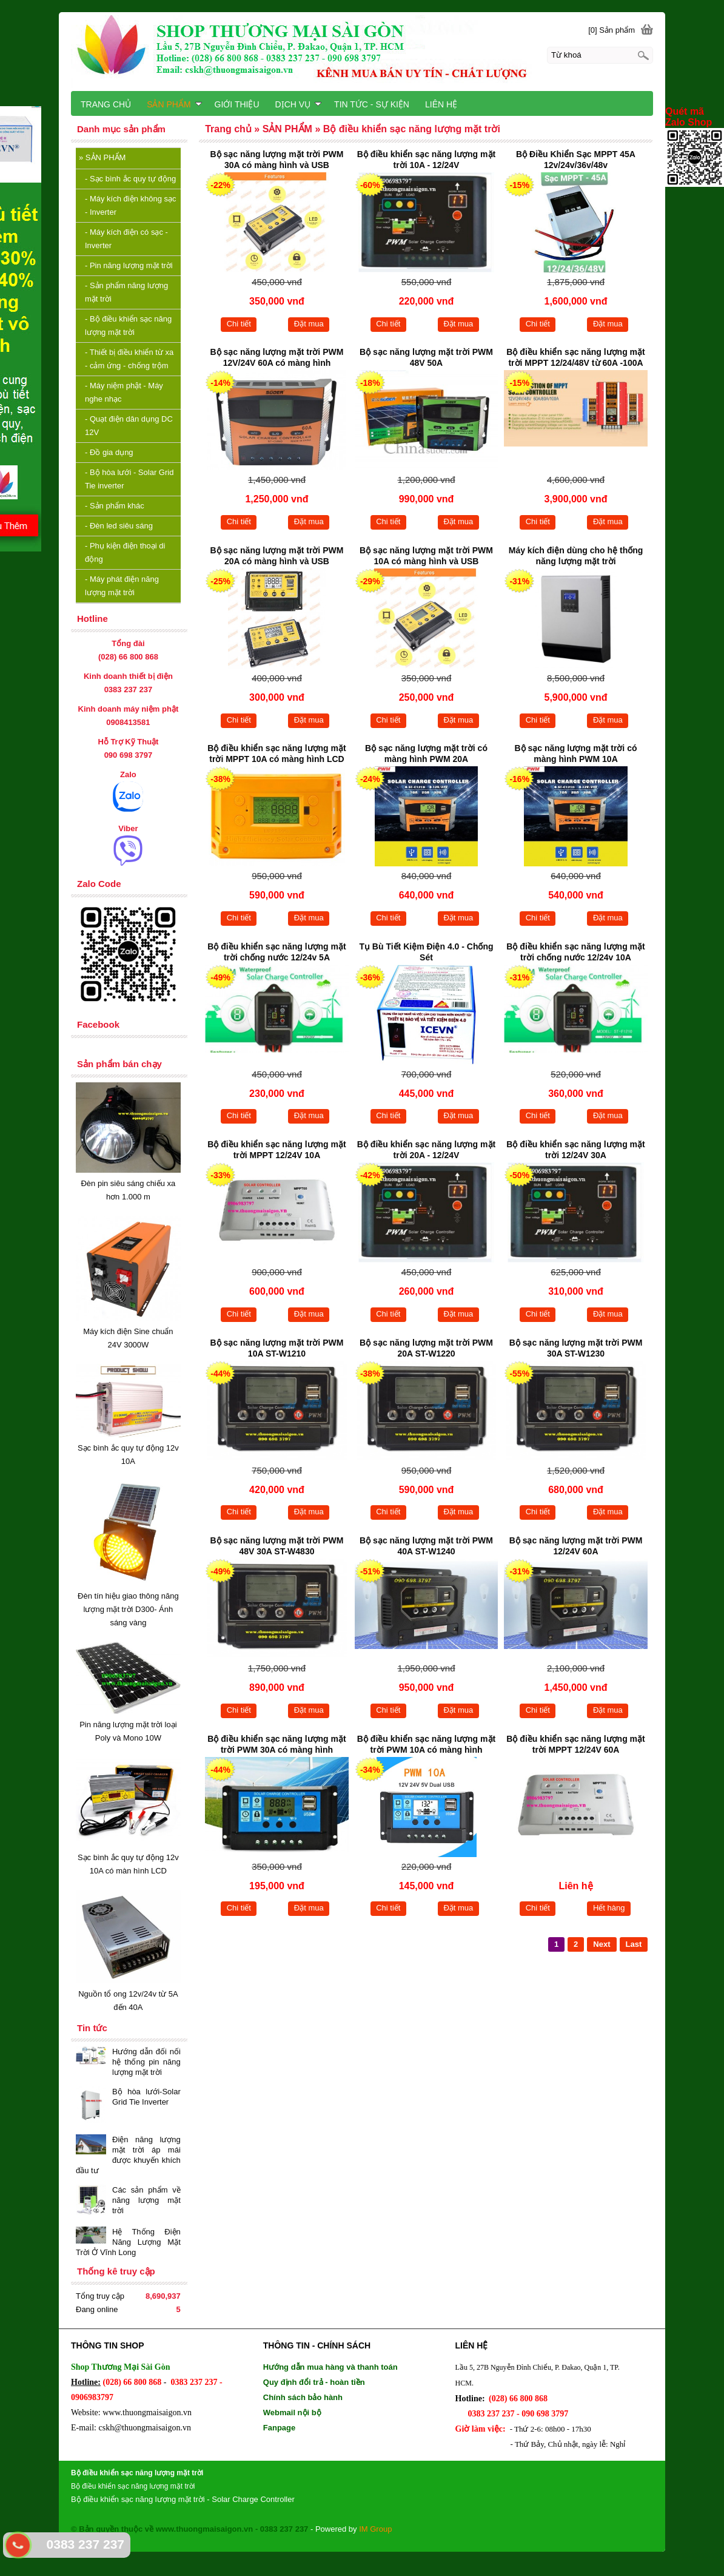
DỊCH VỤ (298, 104)
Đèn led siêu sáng (119, 525)
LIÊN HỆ (441, 104)
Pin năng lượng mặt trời (129, 265)
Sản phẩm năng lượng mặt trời (126, 292)
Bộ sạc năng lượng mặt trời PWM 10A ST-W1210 (277, 1348)
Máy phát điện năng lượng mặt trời (122, 586)
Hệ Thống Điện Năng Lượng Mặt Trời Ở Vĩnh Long (128, 2242)
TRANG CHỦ (106, 104)
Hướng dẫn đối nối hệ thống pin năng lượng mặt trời (146, 2062)
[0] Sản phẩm (611, 30)
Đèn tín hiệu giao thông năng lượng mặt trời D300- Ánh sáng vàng (128, 1609)
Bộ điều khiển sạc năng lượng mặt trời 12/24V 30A (575, 1149)
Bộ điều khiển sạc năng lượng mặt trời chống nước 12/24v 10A (575, 952)
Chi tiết (239, 323)
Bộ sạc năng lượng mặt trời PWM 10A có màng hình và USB (426, 555)
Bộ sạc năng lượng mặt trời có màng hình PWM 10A (576, 753)
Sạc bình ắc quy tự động (130, 178)
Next (601, 1944)
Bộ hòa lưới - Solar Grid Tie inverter (129, 479)
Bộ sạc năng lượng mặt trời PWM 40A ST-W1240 (426, 1546)
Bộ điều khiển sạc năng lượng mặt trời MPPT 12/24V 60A (575, 1744)
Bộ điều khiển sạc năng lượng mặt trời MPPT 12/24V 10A (276, 1149)
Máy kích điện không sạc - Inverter (130, 205)
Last (634, 1944)
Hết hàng (609, 1907)
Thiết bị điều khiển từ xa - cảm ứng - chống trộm (129, 359)
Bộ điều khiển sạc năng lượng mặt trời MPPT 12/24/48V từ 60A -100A (575, 357)
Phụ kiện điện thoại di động (125, 552)
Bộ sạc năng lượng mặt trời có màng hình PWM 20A (426, 753)
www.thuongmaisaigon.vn (147, 2412)
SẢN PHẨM (102, 157)
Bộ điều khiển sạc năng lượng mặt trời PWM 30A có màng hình (276, 1744)
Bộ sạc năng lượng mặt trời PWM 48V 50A (426, 357)
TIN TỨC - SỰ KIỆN (371, 104)
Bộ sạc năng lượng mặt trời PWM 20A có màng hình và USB (277, 555)
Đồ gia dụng (109, 452)
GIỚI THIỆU (237, 104)
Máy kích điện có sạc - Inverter (126, 239)
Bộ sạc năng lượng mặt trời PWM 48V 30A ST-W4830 (277, 1546)
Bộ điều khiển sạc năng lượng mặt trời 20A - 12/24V (426, 1149)
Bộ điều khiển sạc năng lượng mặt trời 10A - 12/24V (426, 159)
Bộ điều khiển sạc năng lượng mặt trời (128, 325)
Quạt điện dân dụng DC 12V (129, 425)
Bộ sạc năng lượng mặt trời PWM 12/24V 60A (576, 1546)
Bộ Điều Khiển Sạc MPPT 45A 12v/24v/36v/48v (575, 159)
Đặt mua (309, 323)
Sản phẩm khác (114, 505)
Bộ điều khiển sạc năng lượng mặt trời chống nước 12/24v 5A (276, 952)
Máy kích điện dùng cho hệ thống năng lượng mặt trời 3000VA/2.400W (576, 556)
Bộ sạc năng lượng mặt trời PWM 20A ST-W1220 (426, 1348)
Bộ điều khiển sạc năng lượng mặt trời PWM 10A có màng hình (426, 1744)
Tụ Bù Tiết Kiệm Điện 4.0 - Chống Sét (426, 952)
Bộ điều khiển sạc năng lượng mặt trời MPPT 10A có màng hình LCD (276, 753)
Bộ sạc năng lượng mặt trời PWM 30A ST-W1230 (576, 1348)
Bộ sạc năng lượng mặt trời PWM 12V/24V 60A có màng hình (277, 357)
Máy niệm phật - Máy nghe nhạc (124, 392)
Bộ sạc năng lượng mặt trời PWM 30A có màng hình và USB (277, 159)
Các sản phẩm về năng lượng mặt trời (146, 2200)
